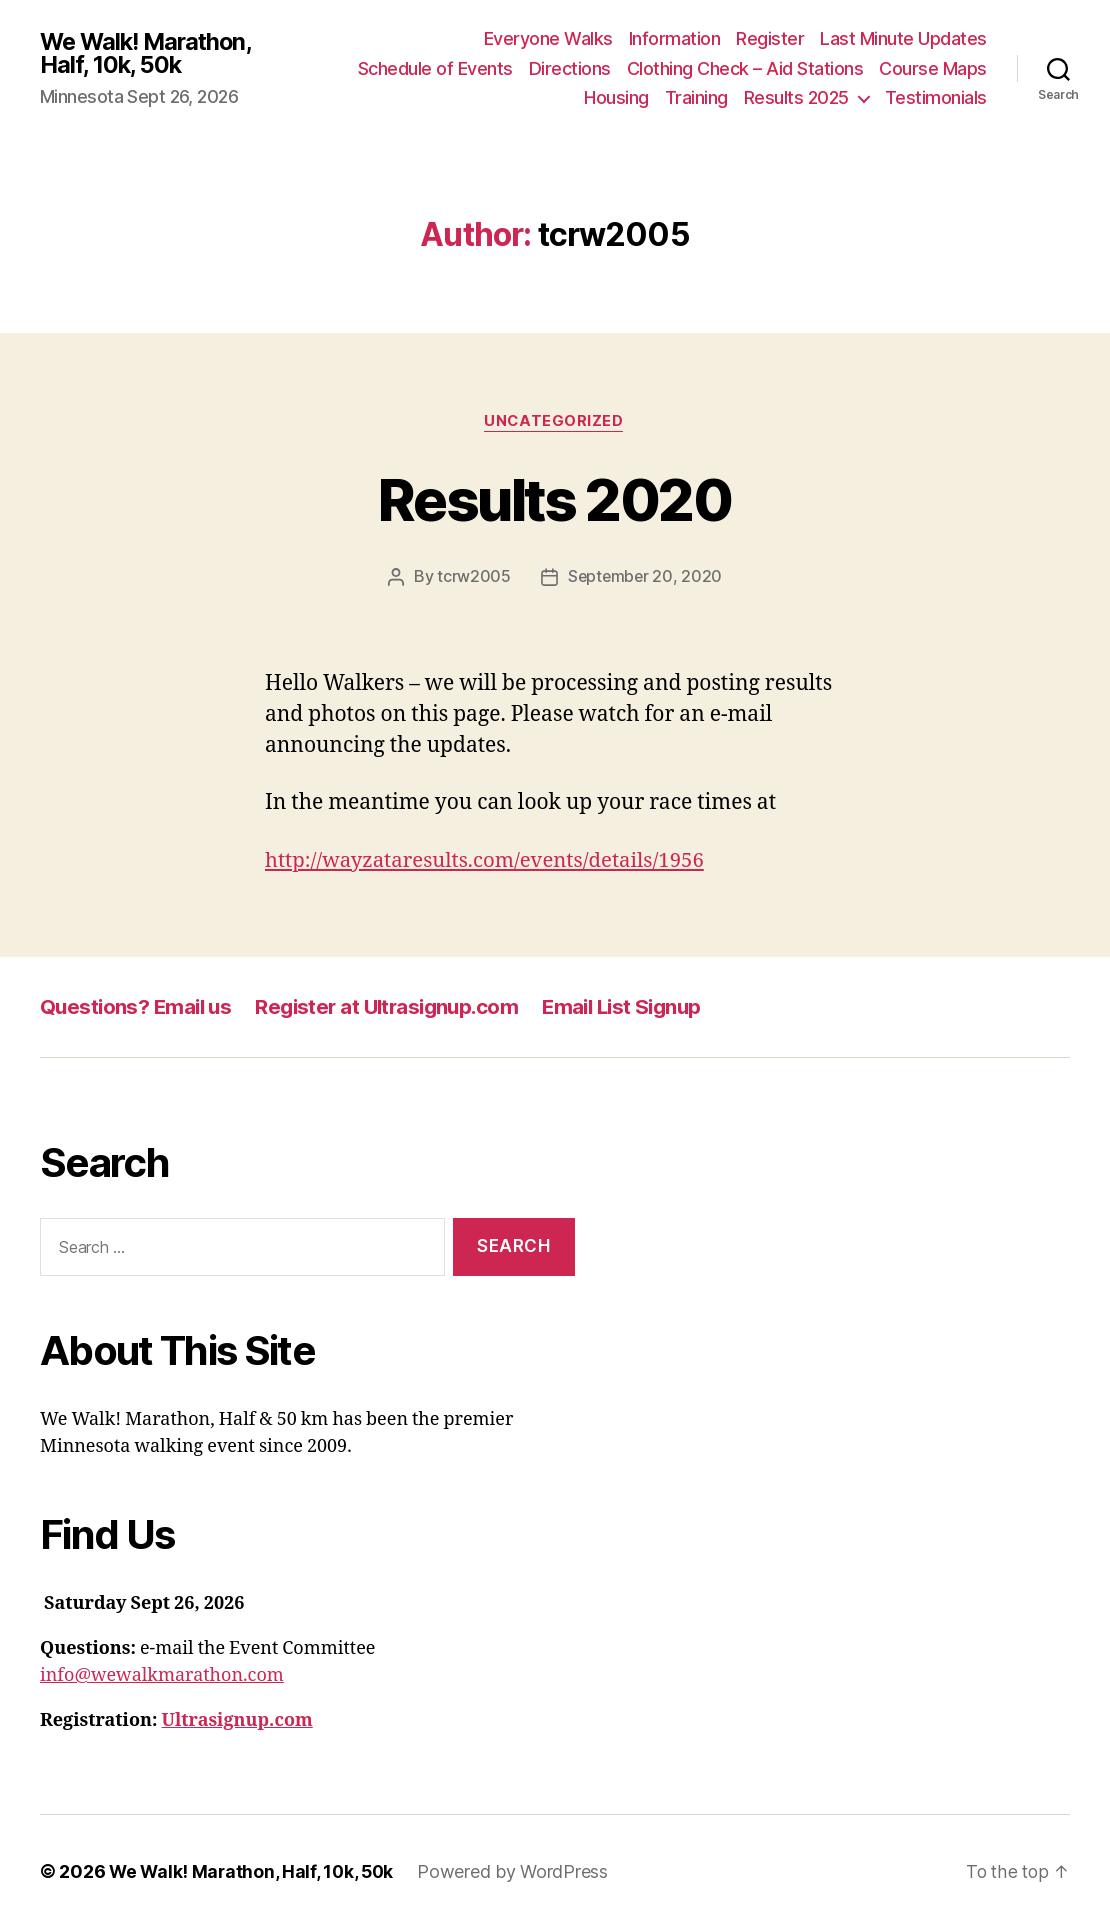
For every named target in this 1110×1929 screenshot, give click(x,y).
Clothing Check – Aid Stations (745, 68)
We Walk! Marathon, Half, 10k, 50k (149, 53)
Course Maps (933, 68)
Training (696, 97)
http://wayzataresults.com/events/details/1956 (491, 860)
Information (675, 38)
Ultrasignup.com (237, 1721)
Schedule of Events (435, 68)
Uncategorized (555, 422)
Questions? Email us (138, 1006)
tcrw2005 (473, 578)
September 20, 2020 (644, 578)
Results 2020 (554, 498)
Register (770, 38)
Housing (616, 97)
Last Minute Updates (903, 38)
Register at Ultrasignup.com (397, 1006)
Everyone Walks (548, 38)
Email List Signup (640, 1006)
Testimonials (936, 97)
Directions (570, 68)
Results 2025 (796, 97)
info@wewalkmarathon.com (162, 1676)
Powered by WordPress (518, 1872)
